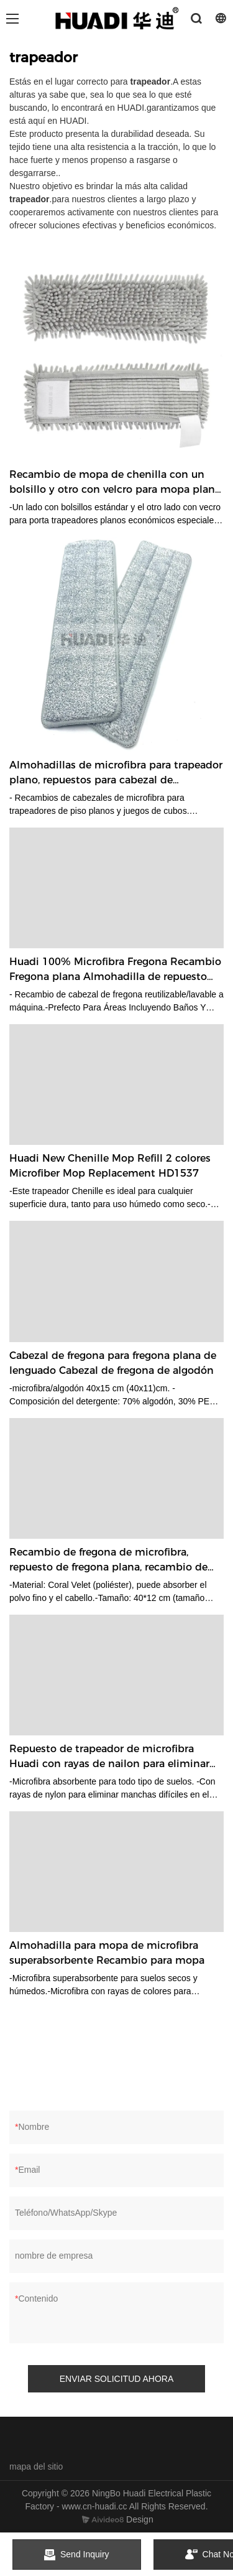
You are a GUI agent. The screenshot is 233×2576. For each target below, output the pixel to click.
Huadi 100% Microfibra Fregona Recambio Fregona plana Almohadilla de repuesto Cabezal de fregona (115, 970)
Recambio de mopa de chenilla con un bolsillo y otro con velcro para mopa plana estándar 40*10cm (115, 483)
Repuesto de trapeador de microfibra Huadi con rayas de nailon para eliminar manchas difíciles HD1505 (109, 1757)
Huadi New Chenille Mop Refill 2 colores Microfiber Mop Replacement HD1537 (110, 1165)
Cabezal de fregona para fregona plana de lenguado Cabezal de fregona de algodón (112, 1363)
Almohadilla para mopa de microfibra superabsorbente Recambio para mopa (106, 1952)
